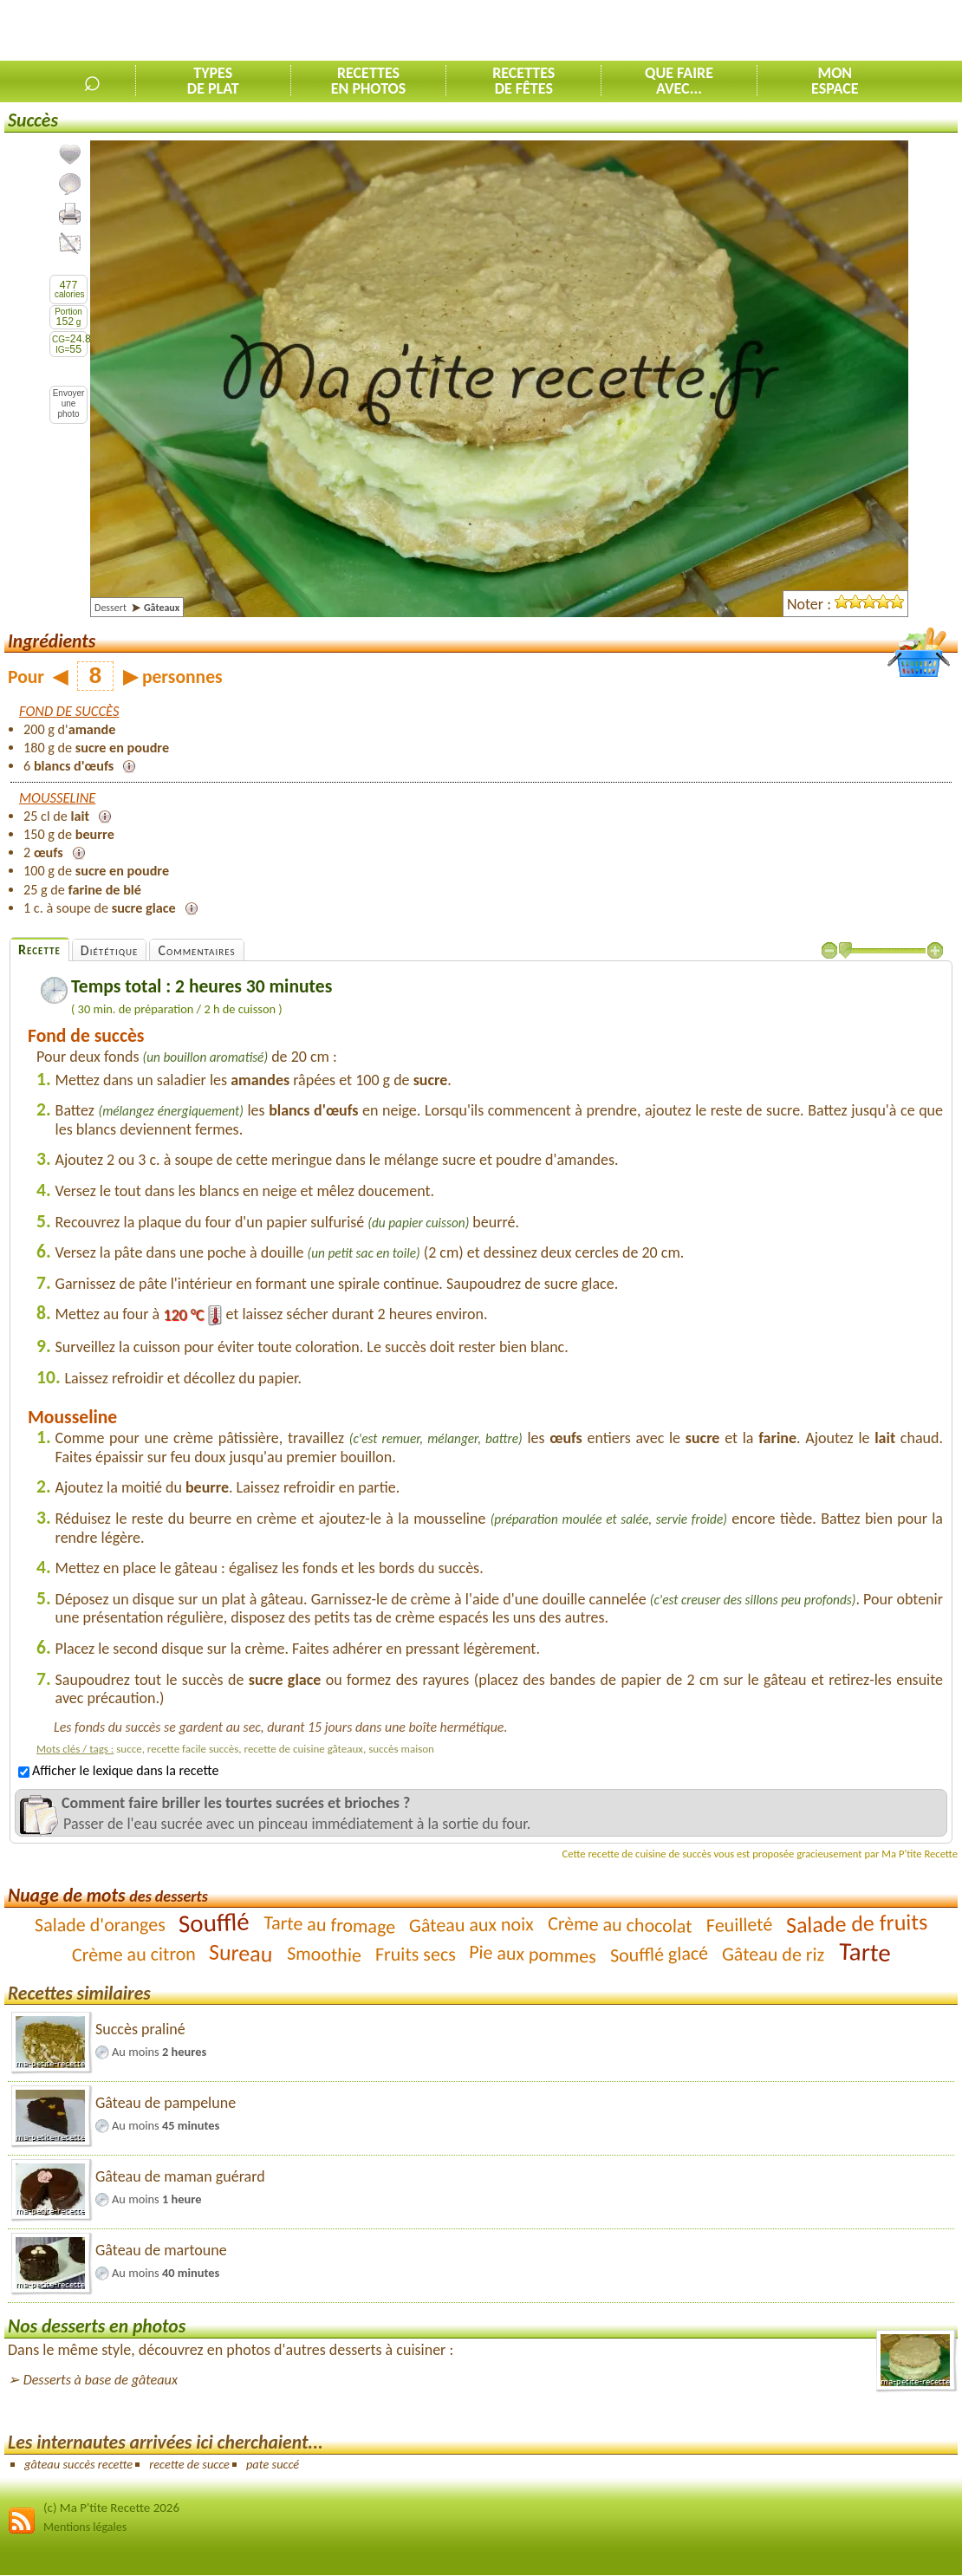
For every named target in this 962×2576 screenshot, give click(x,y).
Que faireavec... (679, 80)
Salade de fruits (857, 1923)
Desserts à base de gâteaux (100, 2379)
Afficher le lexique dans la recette (118, 1770)
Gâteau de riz (773, 1954)
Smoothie (324, 1954)
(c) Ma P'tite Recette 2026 (111, 2507)
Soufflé (214, 1922)
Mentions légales (85, 2527)
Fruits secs (415, 1954)
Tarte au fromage (329, 1924)
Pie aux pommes (533, 1954)
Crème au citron (133, 1954)
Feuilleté (738, 1924)
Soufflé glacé (659, 1954)
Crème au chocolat (620, 1924)
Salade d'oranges (100, 1924)
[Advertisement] (759, 31)
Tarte (864, 1951)
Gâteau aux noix (471, 1924)
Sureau (241, 1952)
